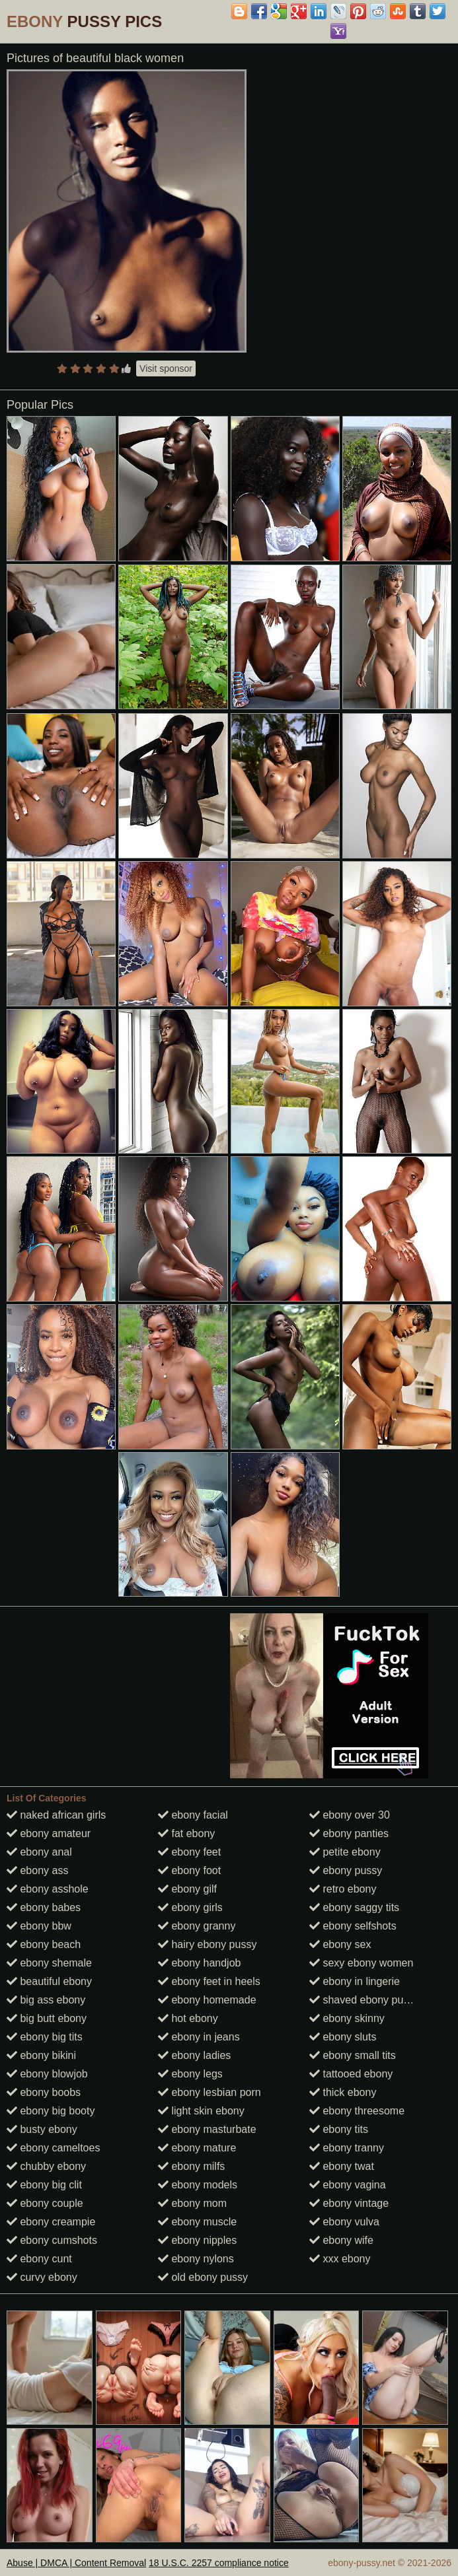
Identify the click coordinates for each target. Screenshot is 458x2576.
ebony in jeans (199, 2036)
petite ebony (345, 1852)
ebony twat (341, 2166)
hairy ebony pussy (207, 1944)
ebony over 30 (349, 1815)
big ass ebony (46, 1999)
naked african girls (56, 1815)
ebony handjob (199, 1962)
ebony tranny (346, 2147)
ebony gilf (187, 1889)
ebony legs (190, 2073)
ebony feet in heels (209, 1981)
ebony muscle (197, 2221)
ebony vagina (347, 2184)
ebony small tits (352, 2055)
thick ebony (342, 2092)
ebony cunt (39, 2258)
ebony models (197, 2184)
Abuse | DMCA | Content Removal (76, 2563)
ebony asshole (48, 1889)
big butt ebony (47, 2018)
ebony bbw (39, 1926)
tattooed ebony (351, 2073)
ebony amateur (49, 1833)
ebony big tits (45, 2036)
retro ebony (342, 1889)
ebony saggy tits (354, 1907)
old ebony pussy (203, 2277)
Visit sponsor (165, 368)
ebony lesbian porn (209, 2092)
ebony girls (190, 1907)
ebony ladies (194, 2055)
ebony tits (338, 2129)
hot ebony (188, 2018)
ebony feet (189, 1852)
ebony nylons (196, 2258)
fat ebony (186, 1833)
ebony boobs (44, 2092)
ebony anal (39, 1852)
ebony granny (196, 1926)
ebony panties (349, 1833)
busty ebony (42, 2129)
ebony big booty (51, 2110)
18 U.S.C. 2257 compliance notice (219, 2563)
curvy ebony (42, 2277)
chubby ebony (46, 2166)
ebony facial (193, 1815)
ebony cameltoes (53, 2147)
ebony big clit (44, 2184)
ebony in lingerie (354, 1981)
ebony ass (37, 1870)
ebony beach (44, 1944)
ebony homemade (207, 1999)
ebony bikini (41, 2055)
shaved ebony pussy (364, 1999)
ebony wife (341, 2240)
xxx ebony (339, 2258)
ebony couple (45, 2203)
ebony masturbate (207, 2129)
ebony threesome (356, 2110)
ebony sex (340, 1944)
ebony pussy (345, 1870)
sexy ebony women (361, 1962)
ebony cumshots (52, 2240)
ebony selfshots (353, 1926)
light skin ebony (201, 2110)
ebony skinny (347, 2018)
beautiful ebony (49, 1981)
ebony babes (44, 1907)
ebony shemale (49, 1962)
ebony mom (192, 2203)
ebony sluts (342, 2036)
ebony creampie (51, 2221)
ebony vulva (344, 2221)
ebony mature (197, 2147)
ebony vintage (349, 2203)
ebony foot (189, 1870)
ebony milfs (191, 2166)
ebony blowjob (47, 2073)
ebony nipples (197, 2240)
